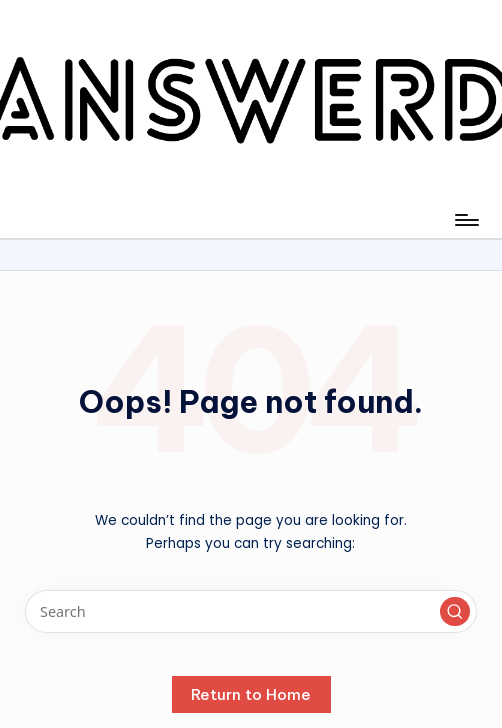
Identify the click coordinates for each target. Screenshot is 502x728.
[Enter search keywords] (250, 611)
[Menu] (465, 220)
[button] (455, 612)
